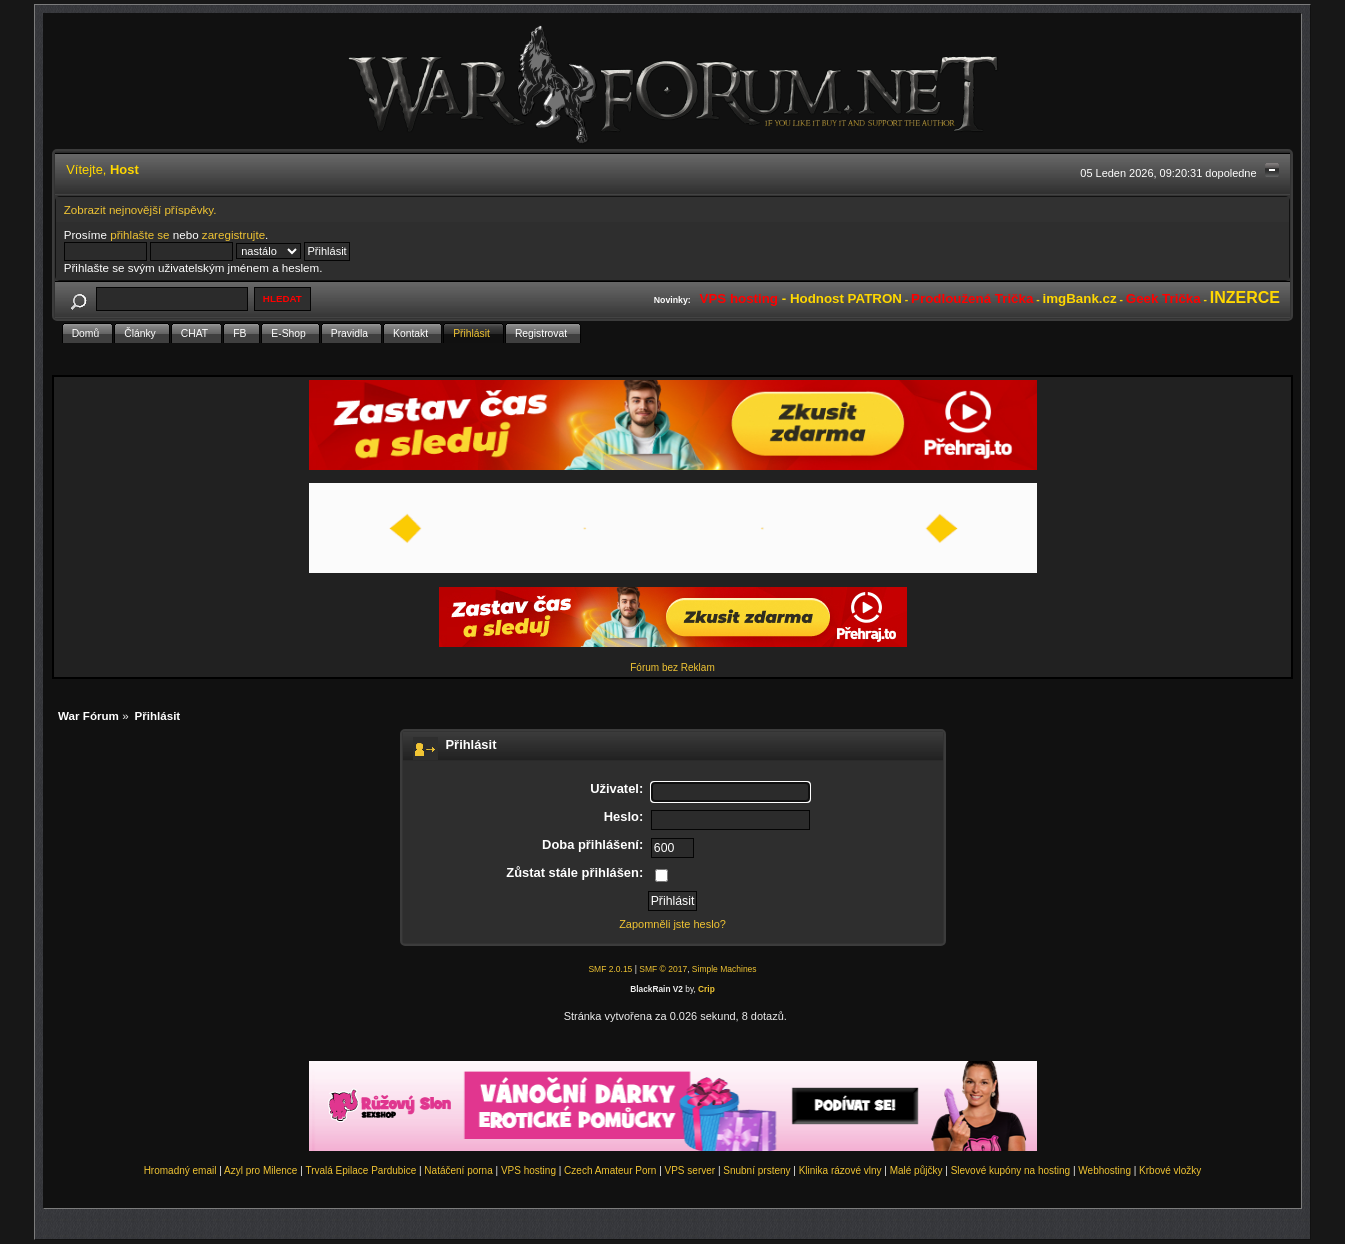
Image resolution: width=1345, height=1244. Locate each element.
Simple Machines (724, 969)
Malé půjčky (916, 1170)
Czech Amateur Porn (610, 1170)
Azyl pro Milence (260, 1170)
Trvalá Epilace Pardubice (360, 1170)
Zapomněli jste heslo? (672, 924)
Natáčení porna (458, 1170)
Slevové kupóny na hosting (1011, 1170)
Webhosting (1104, 1170)
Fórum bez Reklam (672, 667)
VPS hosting (528, 1170)
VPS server (690, 1170)
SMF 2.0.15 (610, 969)
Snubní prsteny (756, 1170)
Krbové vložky (1170, 1170)
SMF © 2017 (663, 969)
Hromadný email (180, 1170)
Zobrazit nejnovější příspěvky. (140, 209)
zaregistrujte (233, 234)
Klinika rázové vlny (840, 1170)
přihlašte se (139, 234)
